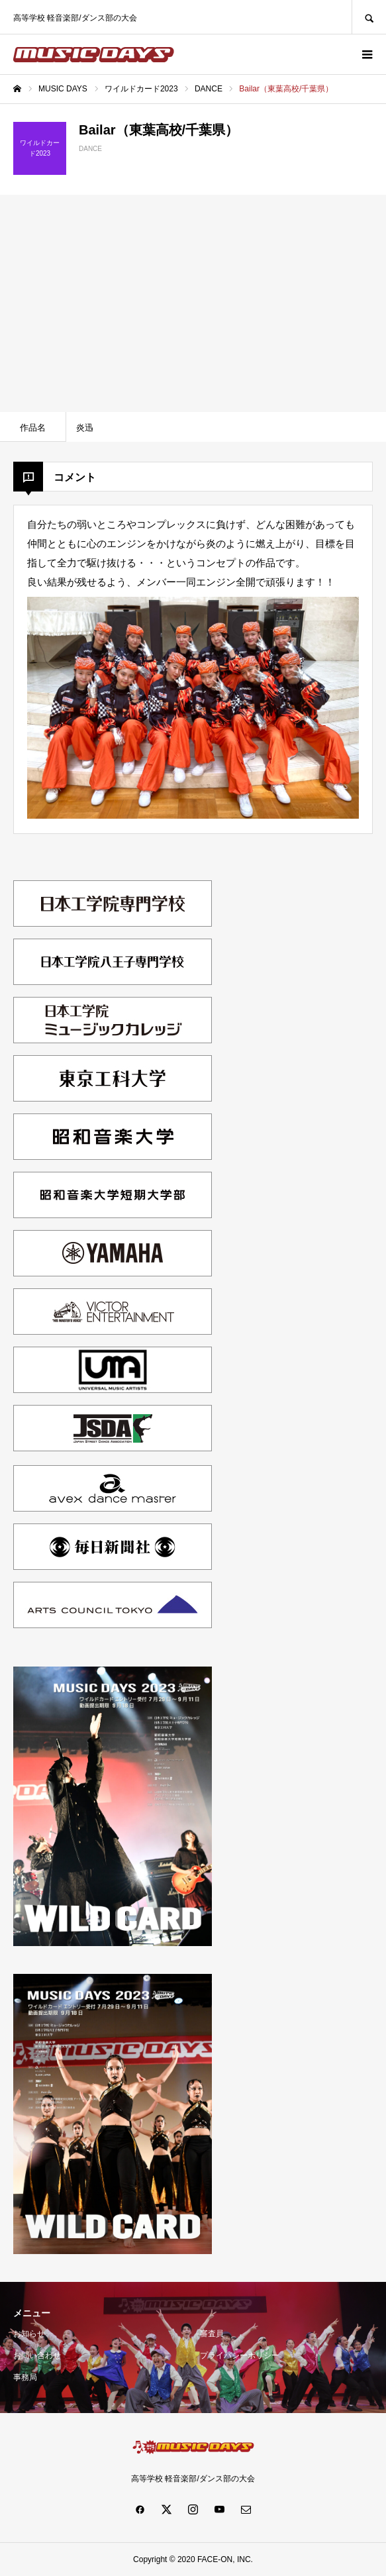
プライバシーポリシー (239, 2355)
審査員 (212, 2333)
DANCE (90, 148)
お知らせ (29, 2333)
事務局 (25, 2377)
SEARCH (369, 17)
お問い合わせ (37, 2355)
